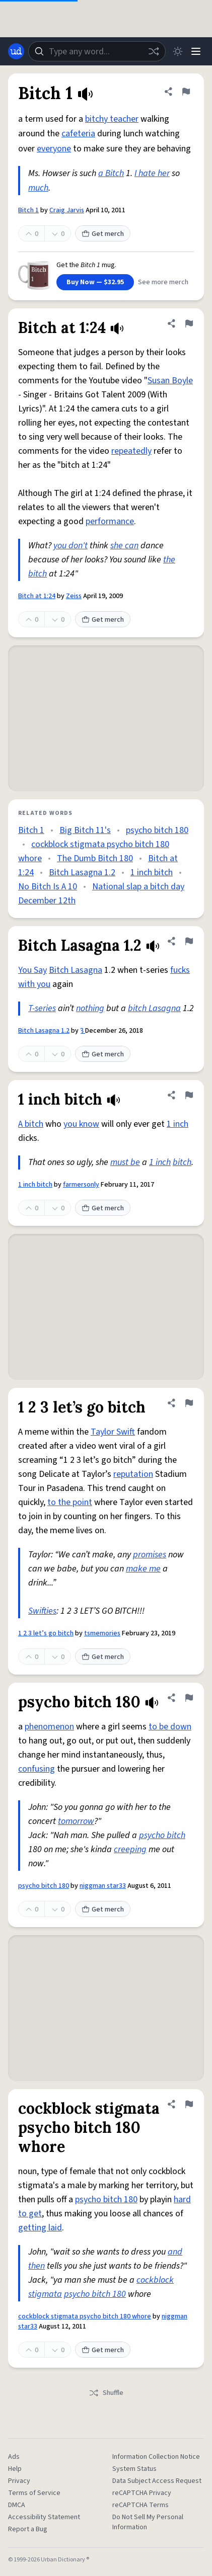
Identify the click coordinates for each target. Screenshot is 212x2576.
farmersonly (81, 1185)
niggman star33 (103, 1886)
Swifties (42, 1611)
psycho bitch (162, 1835)
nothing (90, 1008)
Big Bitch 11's (85, 830)
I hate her (152, 173)
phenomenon (49, 1726)
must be (125, 1162)
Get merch (103, 234)
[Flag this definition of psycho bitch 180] (189, 1698)
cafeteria (78, 133)
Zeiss (74, 596)
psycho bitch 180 (157, 830)
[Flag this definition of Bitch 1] (186, 92)
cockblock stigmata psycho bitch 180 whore (84, 2316)
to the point (69, 1502)
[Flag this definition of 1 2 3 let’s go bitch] (189, 1403)
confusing (36, 1769)
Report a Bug (27, 2529)
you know (81, 1124)
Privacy (19, 2481)
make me (143, 1568)
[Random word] (154, 51)
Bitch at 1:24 (36, 596)
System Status (134, 2469)
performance (110, 521)
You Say (32, 970)
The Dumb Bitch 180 (95, 858)
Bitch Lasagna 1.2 (82, 872)
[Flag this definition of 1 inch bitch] (189, 1095)
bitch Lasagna (154, 1008)
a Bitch (111, 173)
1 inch (177, 1124)
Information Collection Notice (156, 2457)
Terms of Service (34, 2493)
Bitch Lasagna (75, 970)
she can (124, 545)
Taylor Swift (113, 1432)
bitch (182, 1162)
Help (15, 2469)
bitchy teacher (111, 119)
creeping (130, 1849)
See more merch (163, 282)
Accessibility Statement (44, 2517)
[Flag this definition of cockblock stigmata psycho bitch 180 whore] (189, 2104)
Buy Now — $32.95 (95, 282)
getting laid (40, 2227)
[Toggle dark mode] (178, 51)
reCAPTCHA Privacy (141, 2493)
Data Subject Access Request (156, 2481)
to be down (170, 1726)
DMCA (16, 2505)
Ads (14, 2457)
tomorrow (76, 1821)
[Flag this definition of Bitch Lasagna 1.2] (189, 941)
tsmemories (102, 1633)
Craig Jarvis (66, 210)
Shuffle (106, 2393)
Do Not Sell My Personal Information (147, 2522)
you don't (70, 545)
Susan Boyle (170, 380)
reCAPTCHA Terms (140, 2505)
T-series (42, 1008)
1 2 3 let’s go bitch (46, 1633)
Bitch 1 (28, 210)
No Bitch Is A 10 (47, 886)
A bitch (30, 1124)
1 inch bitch (151, 872)
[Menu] (196, 51)
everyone (54, 148)
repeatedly (131, 451)
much (38, 188)
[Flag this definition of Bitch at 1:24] (189, 323)
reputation (133, 1474)
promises (149, 1554)
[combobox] (97, 51)
